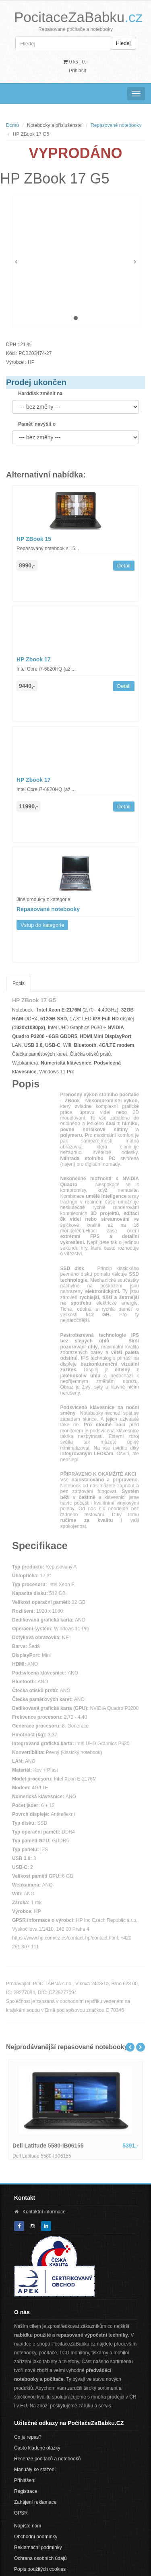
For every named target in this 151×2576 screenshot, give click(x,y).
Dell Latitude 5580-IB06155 (48, 2145)
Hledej (123, 43)
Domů (12, 125)
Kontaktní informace (44, 2212)
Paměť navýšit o (37, 424)
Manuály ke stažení (35, 2469)
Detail (123, 566)
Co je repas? (27, 2437)
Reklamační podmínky (38, 2547)
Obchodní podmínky (35, 2536)
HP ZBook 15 (34, 539)
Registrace (25, 2491)
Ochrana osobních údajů (40, 2558)
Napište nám (27, 2526)
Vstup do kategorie (42, 925)
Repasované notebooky (116, 125)
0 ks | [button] (75, 62)
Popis (18, 983)
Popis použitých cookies (40, 2569)
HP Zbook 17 (34, 659)
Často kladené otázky (37, 2448)
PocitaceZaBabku (78, 17)
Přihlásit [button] (77, 70)
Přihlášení (24, 2480)
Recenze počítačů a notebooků (47, 2459)
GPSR (21, 2513)
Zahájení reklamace (35, 2502)
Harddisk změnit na (40, 393)
